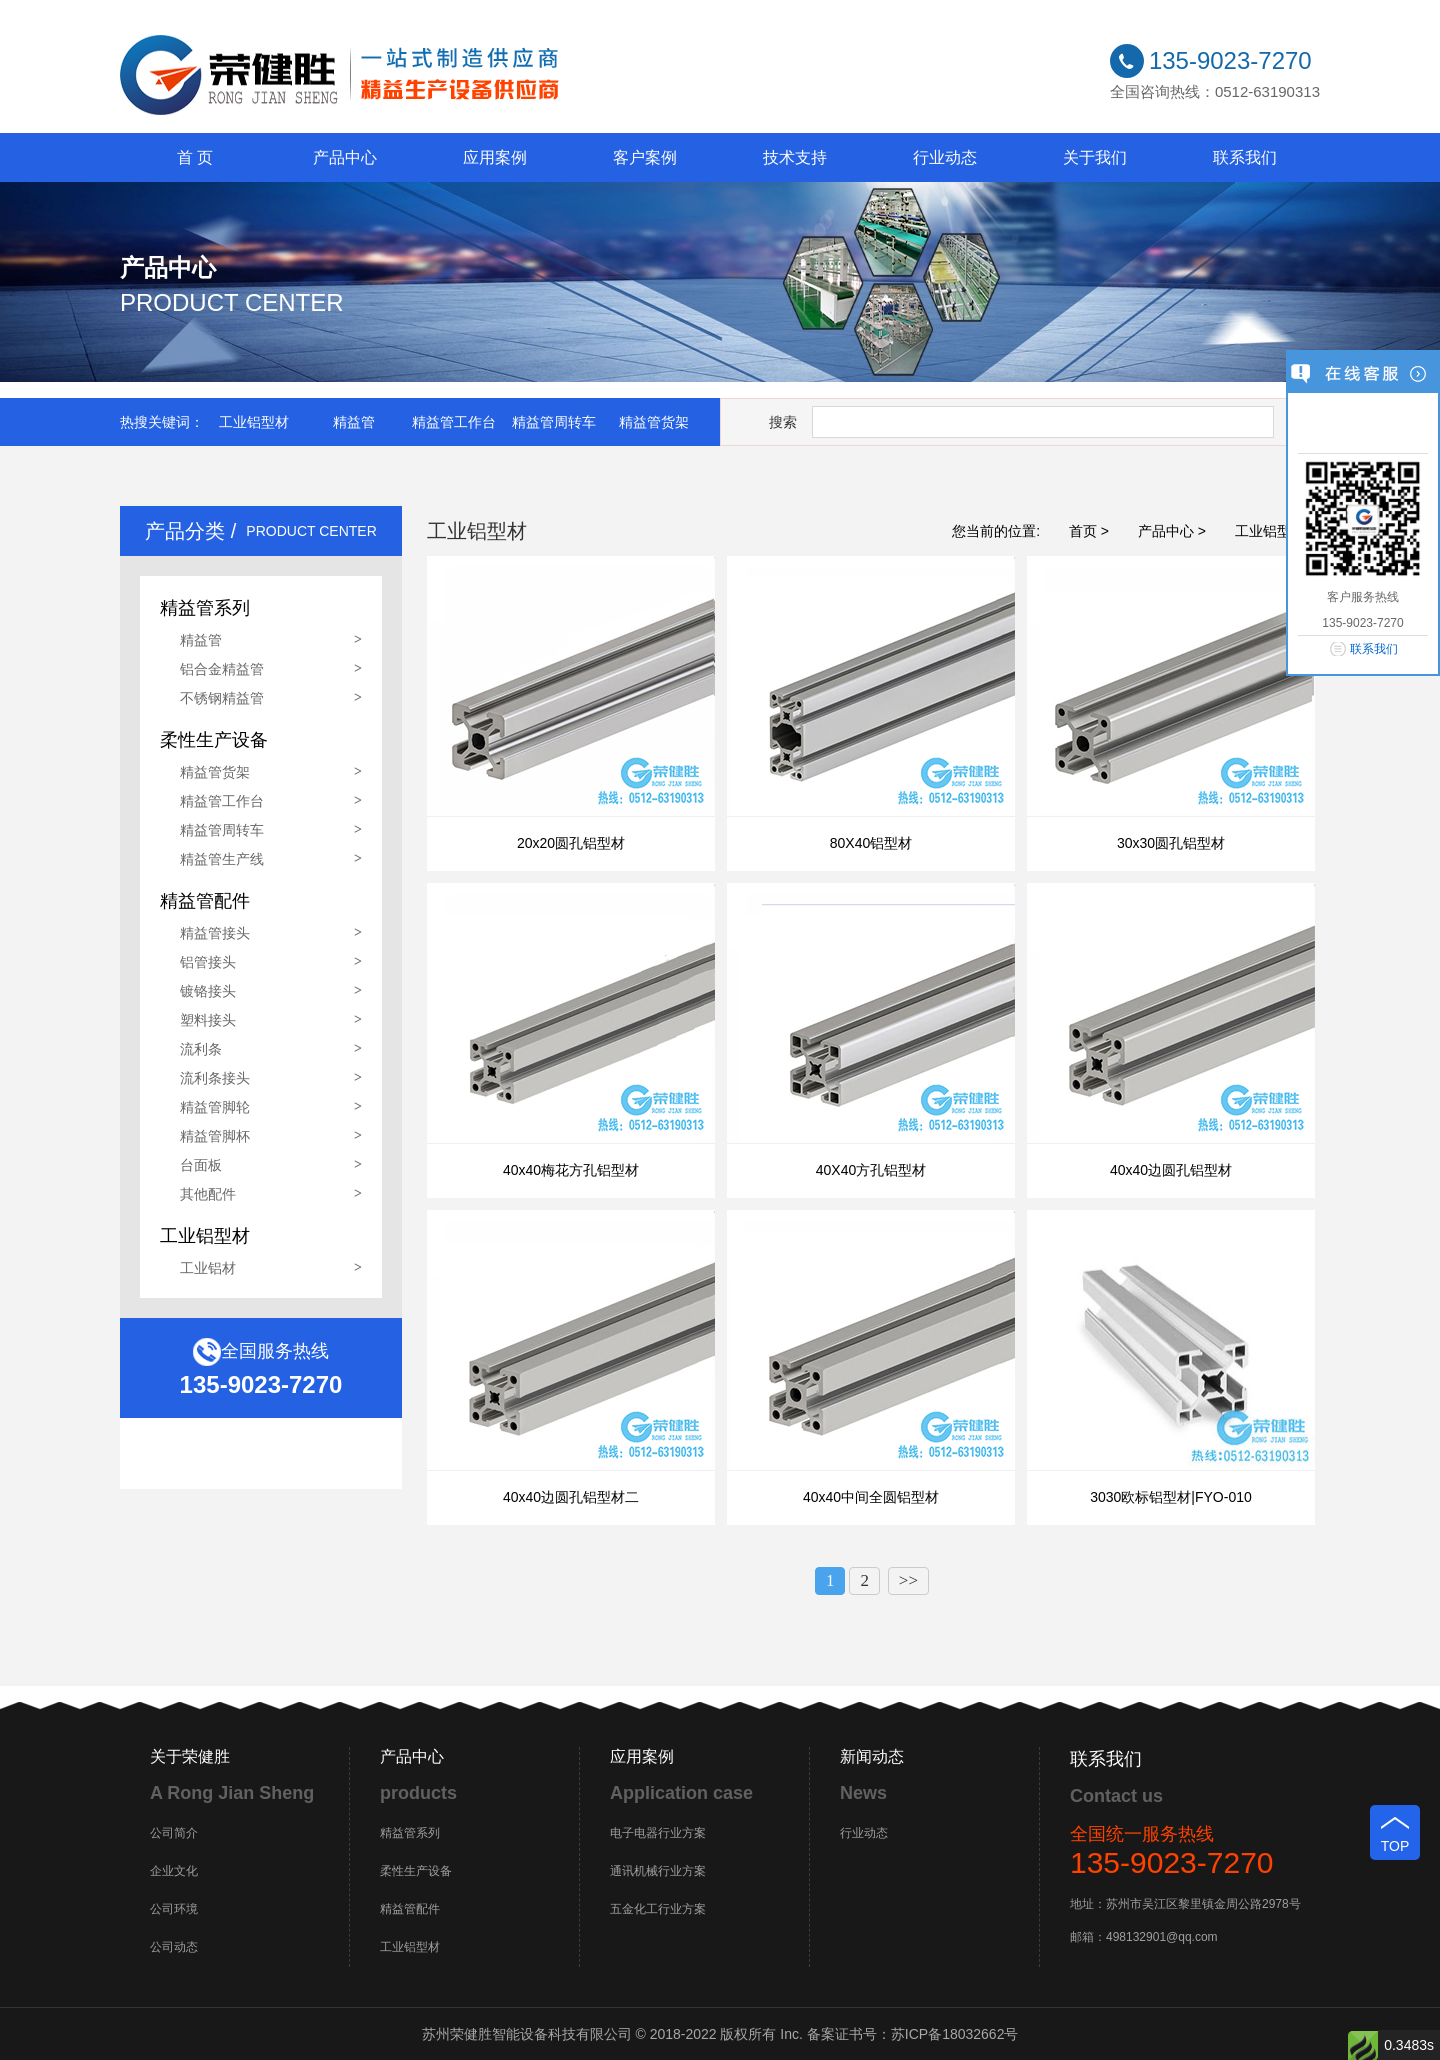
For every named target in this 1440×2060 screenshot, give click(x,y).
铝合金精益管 (222, 669)
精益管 (354, 422)
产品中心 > (1172, 531)
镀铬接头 (208, 991)
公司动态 (174, 1947)
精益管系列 (410, 1833)
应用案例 (495, 157)
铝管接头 (208, 962)
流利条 (201, 1049)
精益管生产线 (222, 859)
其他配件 (208, 1194)
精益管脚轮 (215, 1107)
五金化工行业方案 (658, 1909)
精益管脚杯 (215, 1136)
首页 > (1089, 531)
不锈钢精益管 (222, 698)
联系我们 (1245, 157)
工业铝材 (208, 1268)
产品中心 (345, 157)
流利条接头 (215, 1078)
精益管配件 (410, 1909)
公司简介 (174, 1833)
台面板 (201, 1165)
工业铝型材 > (1276, 531)
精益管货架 (654, 422)
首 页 (195, 157)
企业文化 (174, 1871)
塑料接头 (208, 1020)
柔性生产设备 (416, 1871)
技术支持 (795, 157)
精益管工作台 (454, 422)
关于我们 (1095, 157)
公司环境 (174, 1909)
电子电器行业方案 (658, 1833)
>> (908, 1580)
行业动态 (945, 157)
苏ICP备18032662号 (955, 2034)
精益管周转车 (554, 422)
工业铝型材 (254, 422)
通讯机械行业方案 (658, 1871)
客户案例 (645, 157)
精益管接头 (215, 933)
